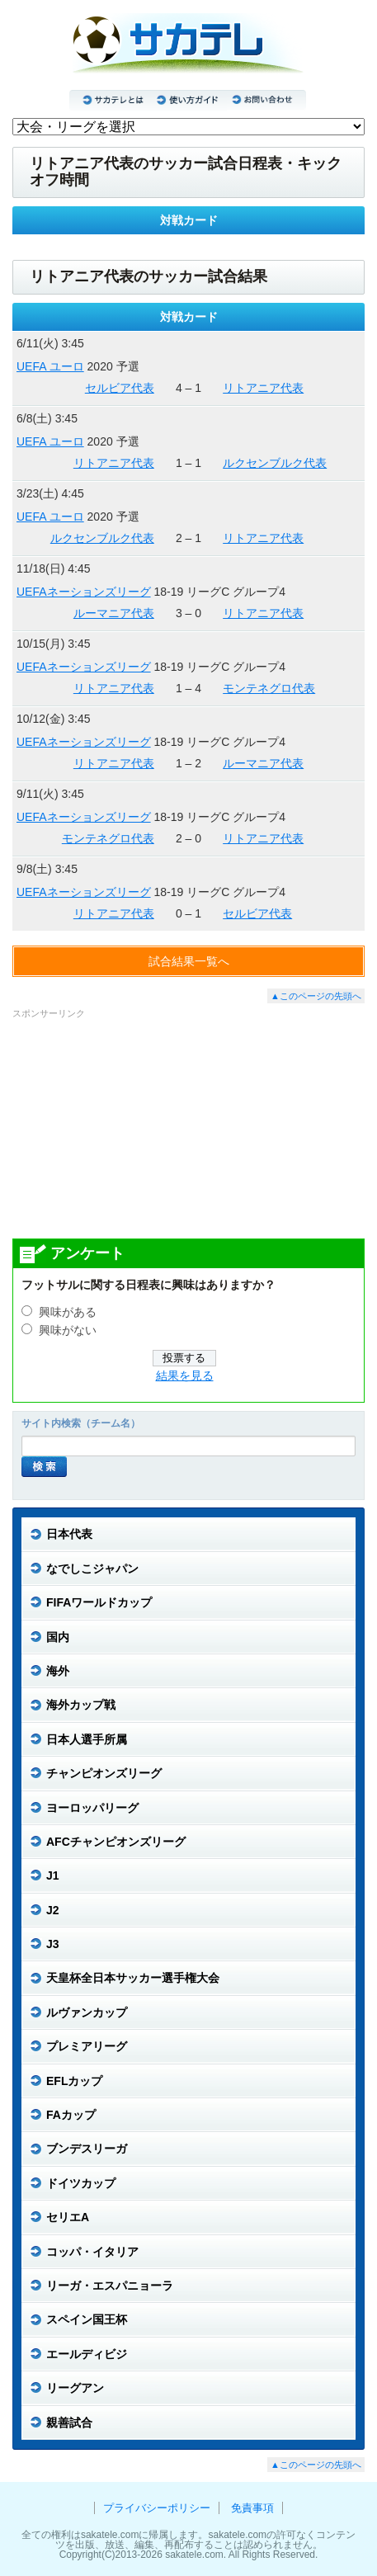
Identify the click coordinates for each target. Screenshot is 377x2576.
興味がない (68, 1330)
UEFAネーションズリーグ (83, 591)
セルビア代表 (119, 387)
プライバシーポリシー (156, 2508)
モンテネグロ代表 (269, 688)
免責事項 (252, 2508)
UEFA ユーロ (50, 366)
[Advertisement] (189, 1128)
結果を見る (185, 1376)
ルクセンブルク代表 (275, 462)
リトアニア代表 (263, 387)
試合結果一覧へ (188, 961)
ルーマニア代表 (113, 613)
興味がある (68, 1312)
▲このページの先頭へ (316, 996)
